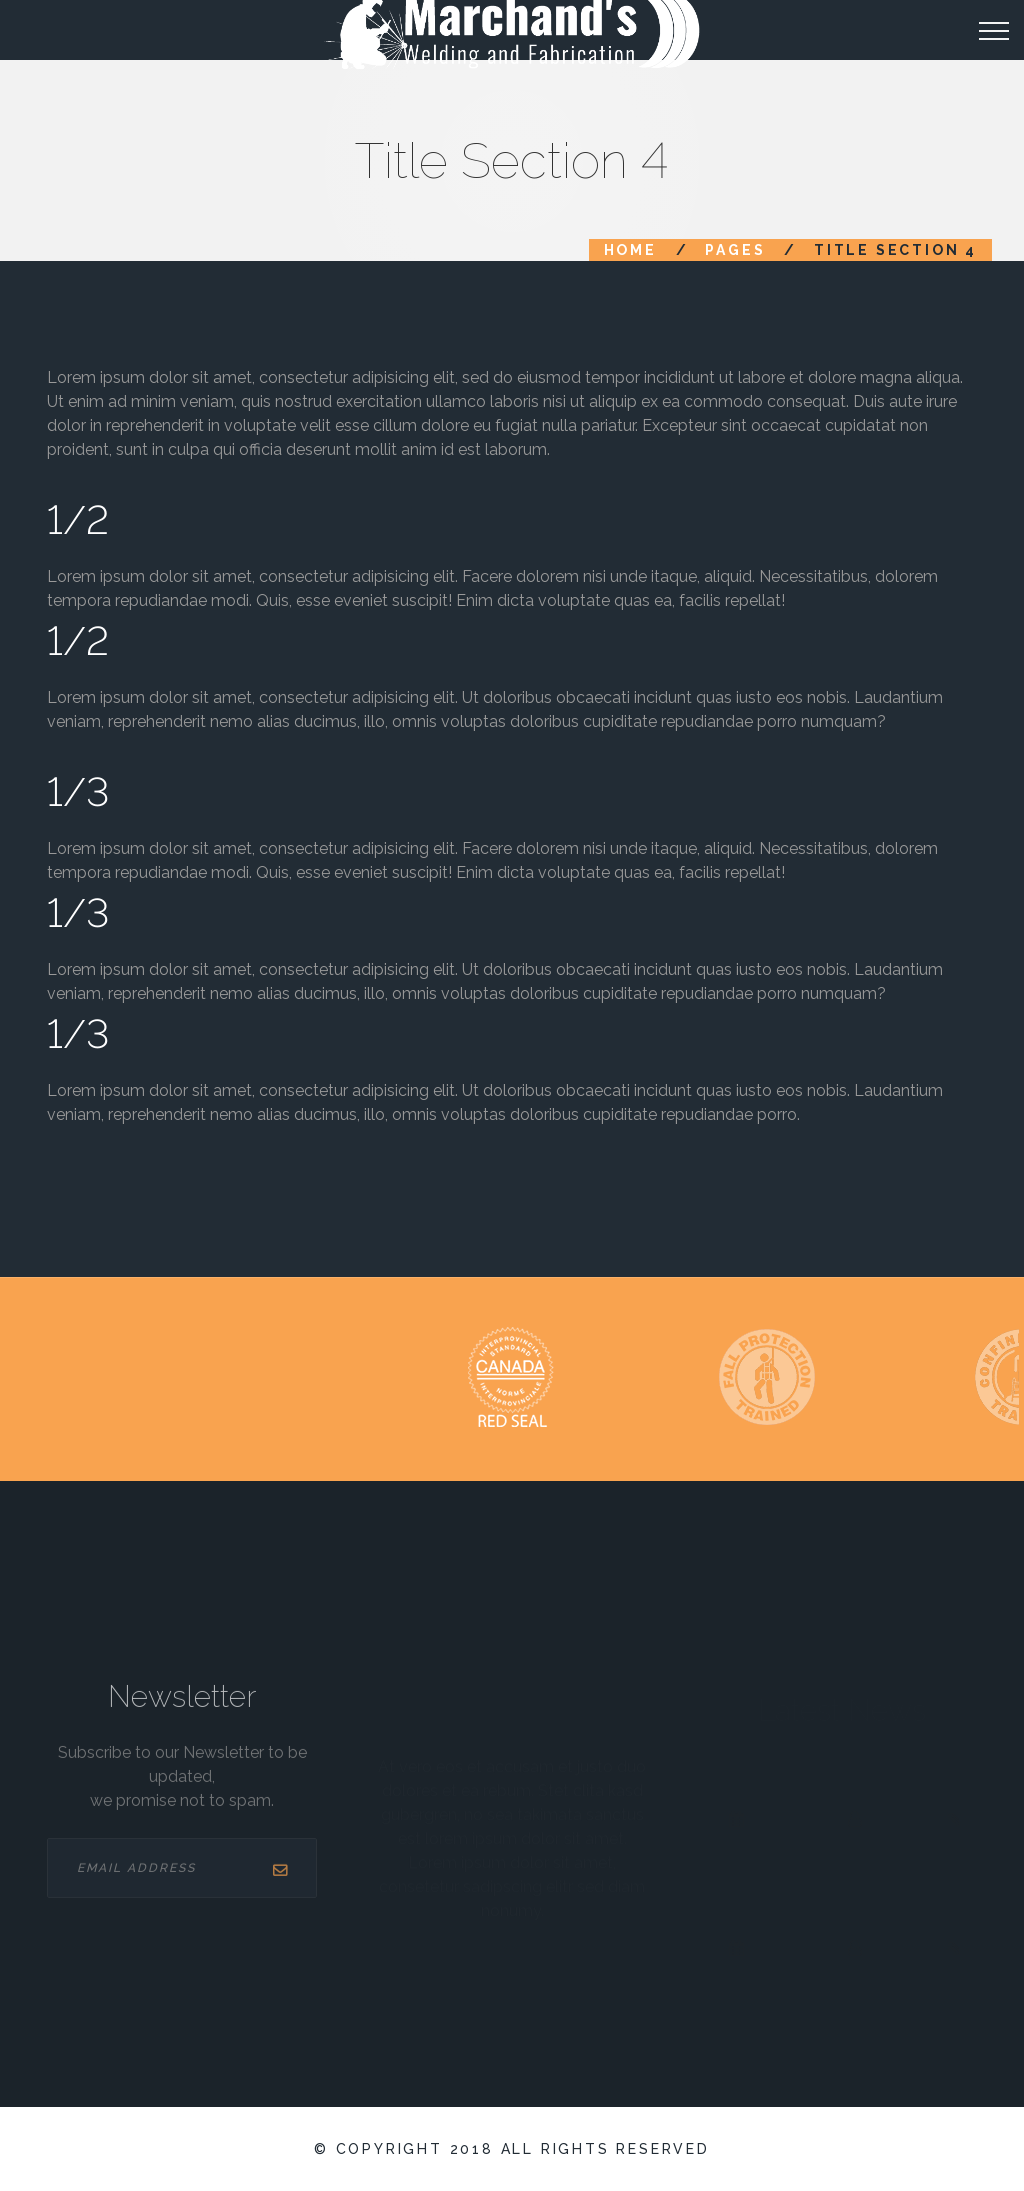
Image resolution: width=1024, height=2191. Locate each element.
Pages (735, 250)
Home (630, 250)
